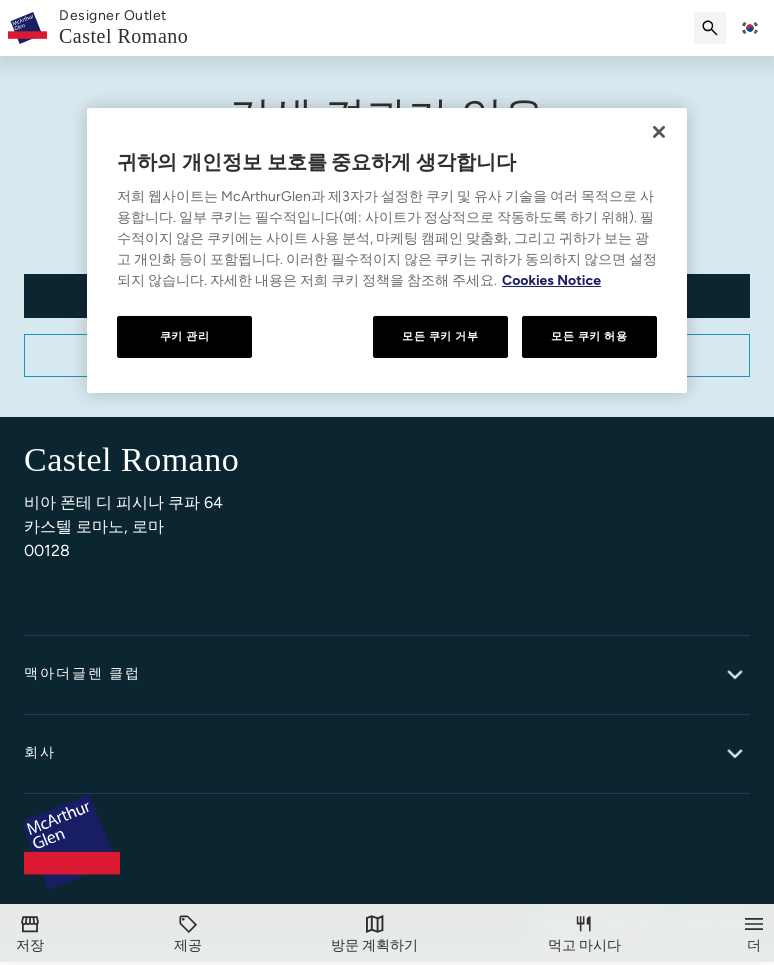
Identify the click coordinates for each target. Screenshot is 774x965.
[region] (387, 250)
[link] (123, 28)
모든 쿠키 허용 (589, 336)
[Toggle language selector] (750, 28)
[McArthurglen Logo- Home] (27, 28)
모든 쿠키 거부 (440, 336)
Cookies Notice (551, 280)
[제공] (188, 934)
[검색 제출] (710, 28)
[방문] (374, 934)
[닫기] (659, 132)
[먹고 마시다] (584, 934)
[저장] (30, 934)
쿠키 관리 (185, 336)
